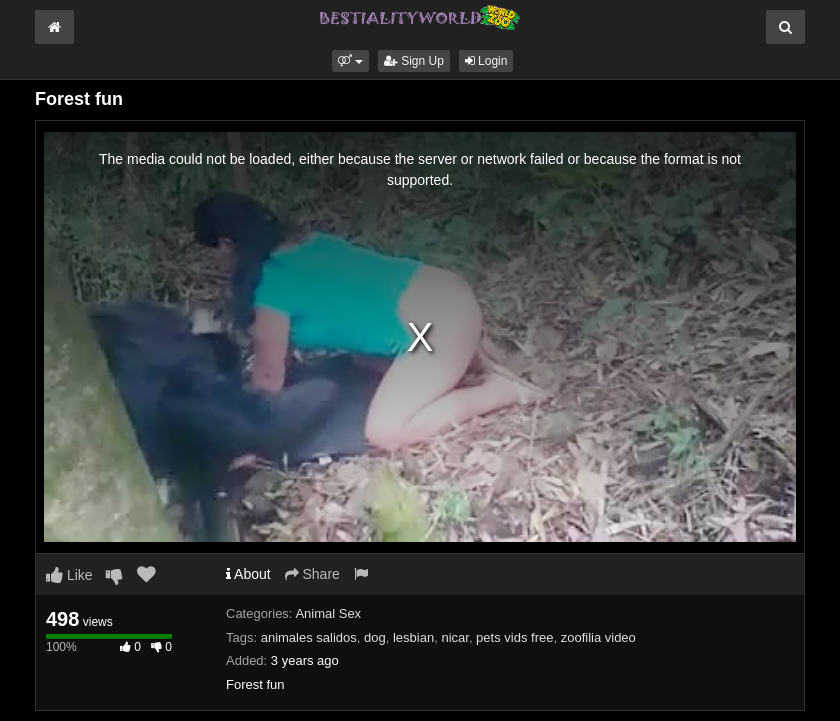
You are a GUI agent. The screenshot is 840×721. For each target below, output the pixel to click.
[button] (350, 61)
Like (69, 575)
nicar (454, 637)
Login (486, 61)
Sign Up (414, 61)
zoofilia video (598, 637)
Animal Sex (328, 613)
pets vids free (514, 637)
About (248, 574)
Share (312, 574)
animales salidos (309, 637)
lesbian (413, 637)
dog (375, 637)
